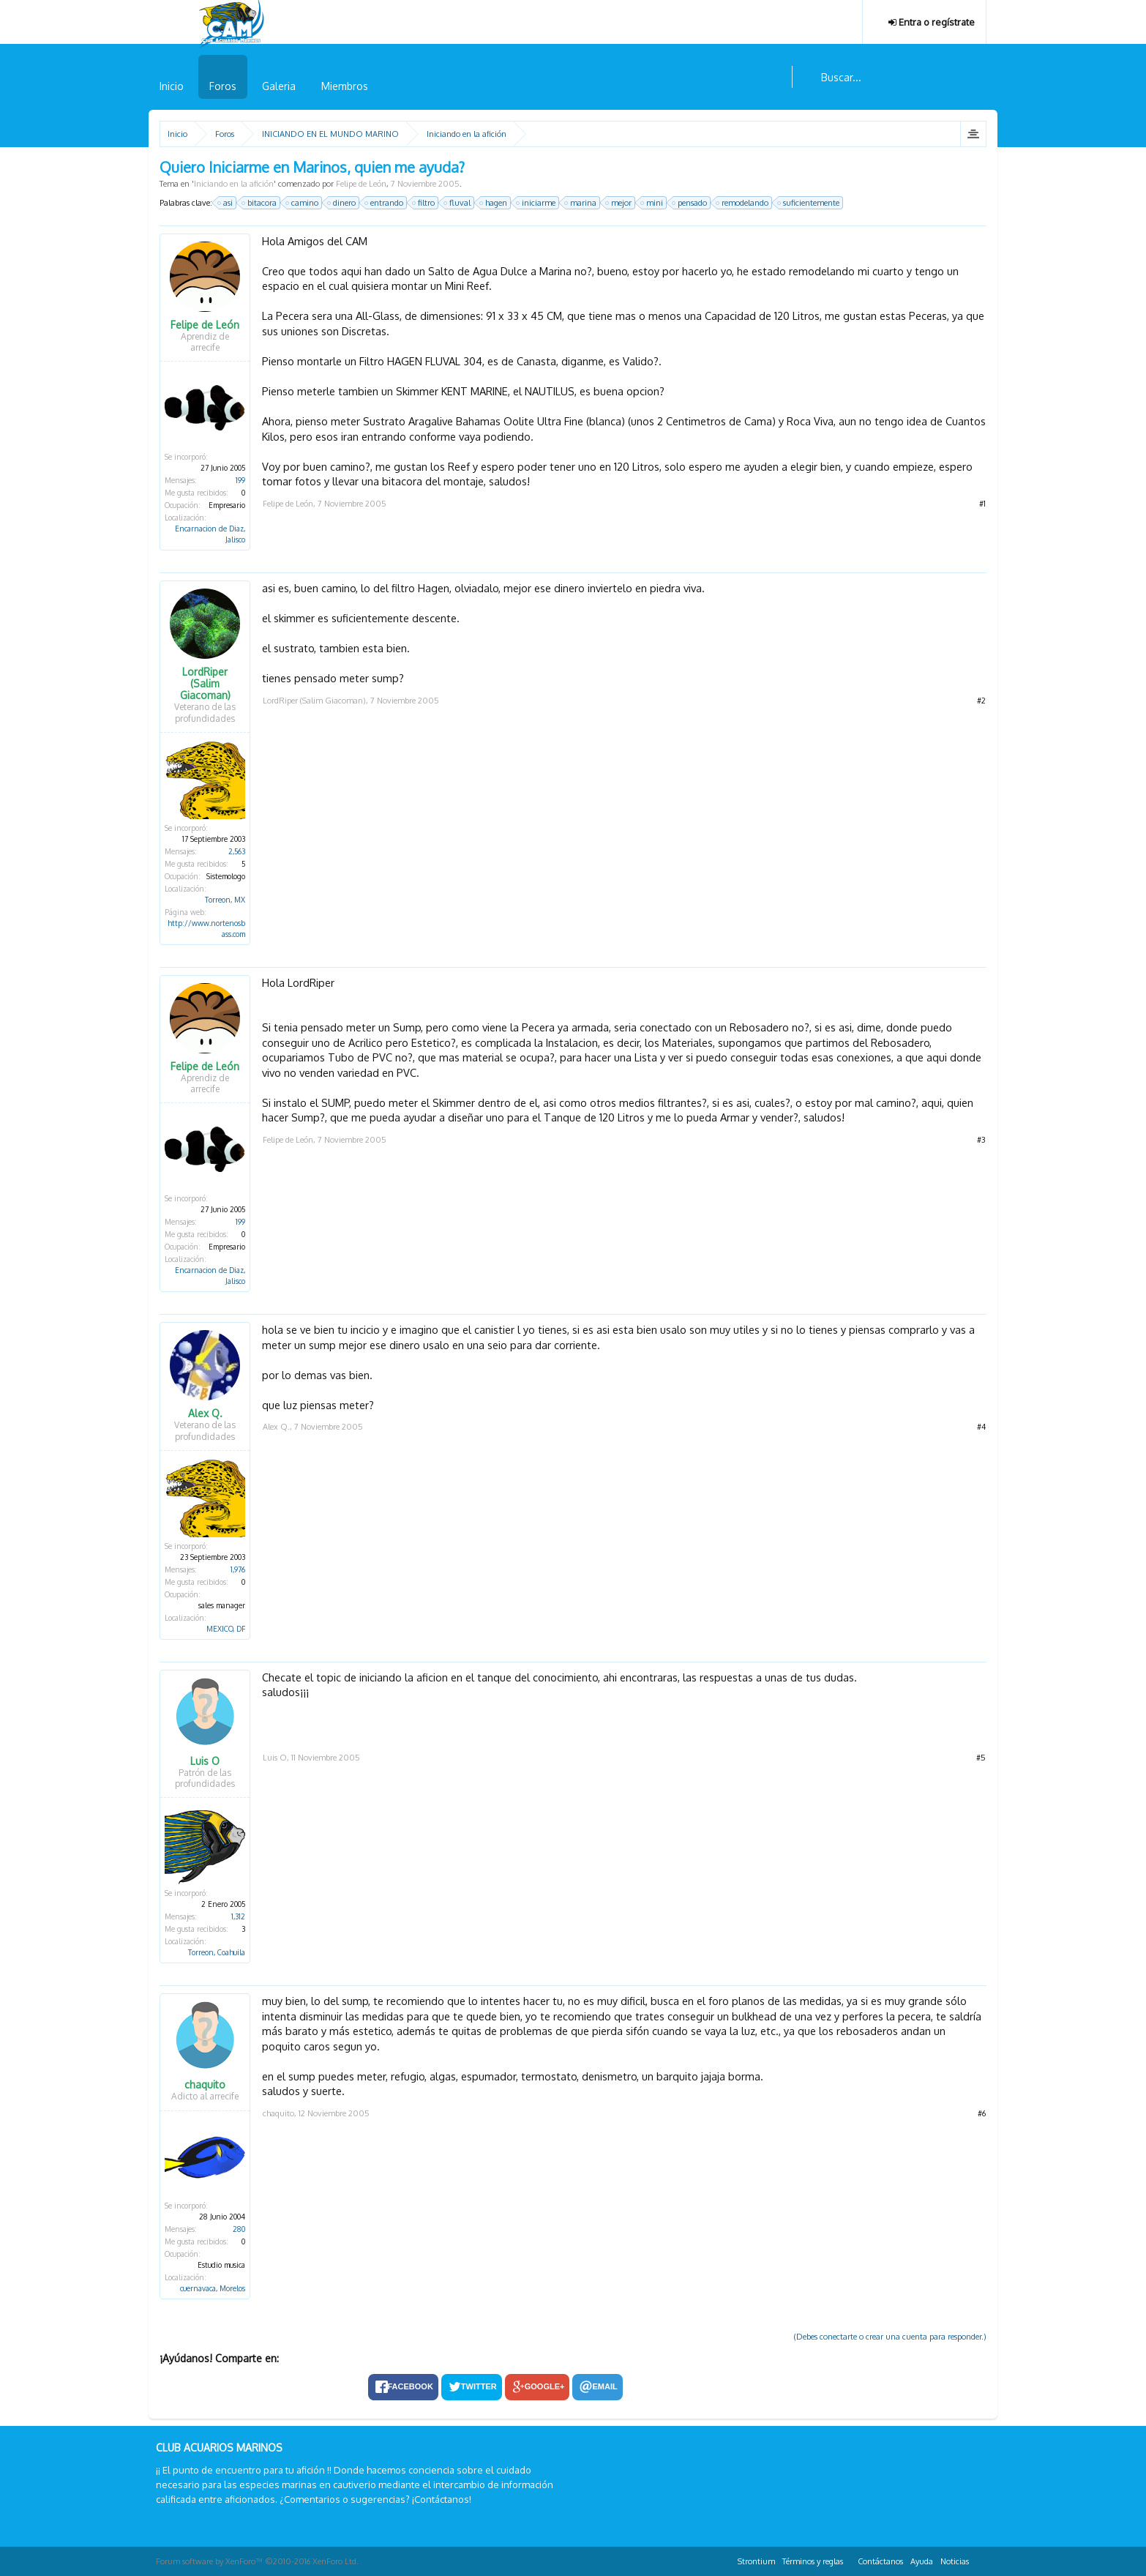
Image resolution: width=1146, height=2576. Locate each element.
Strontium (756, 2561)
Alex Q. (205, 1413)
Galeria (279, 86)
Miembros (344, 86)
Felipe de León (361, 184)
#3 (981, 1140)
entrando (384, 202)
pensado (690, 202)
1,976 (238, 1569)
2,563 (236, 851)
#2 (981, 700)
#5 (981, 1757)
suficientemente (809, 202)
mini (652, 202)
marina (581, 202)
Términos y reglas (812, 2561)
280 (239, 2229)
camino (302, 202)
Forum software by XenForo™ (257, 2561)
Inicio (172, 86)
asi (226, 202)
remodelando (742, 202)
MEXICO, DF (225, 1628)
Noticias (954, 2561)
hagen (494, 202)
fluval (458, 202)
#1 (982, 504)
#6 (982, 2113)
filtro (424, 202)
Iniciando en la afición (234, 184)
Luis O (205, 1761)
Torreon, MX (225, 899)
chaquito (204, 2085)
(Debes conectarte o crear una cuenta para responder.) (890, 2337)
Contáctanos (880, 2561)
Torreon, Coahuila (216, 1952)
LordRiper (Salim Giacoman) (205, 683)
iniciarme (536, 202)
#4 (981, 1427)
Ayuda (921, 2561)
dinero (342, 202)
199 (240, 480)
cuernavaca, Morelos (212, 2288)
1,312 (238, 1916)
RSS (981, 2559)
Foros (222, 86)
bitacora (260, 202)
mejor (619, 202)
